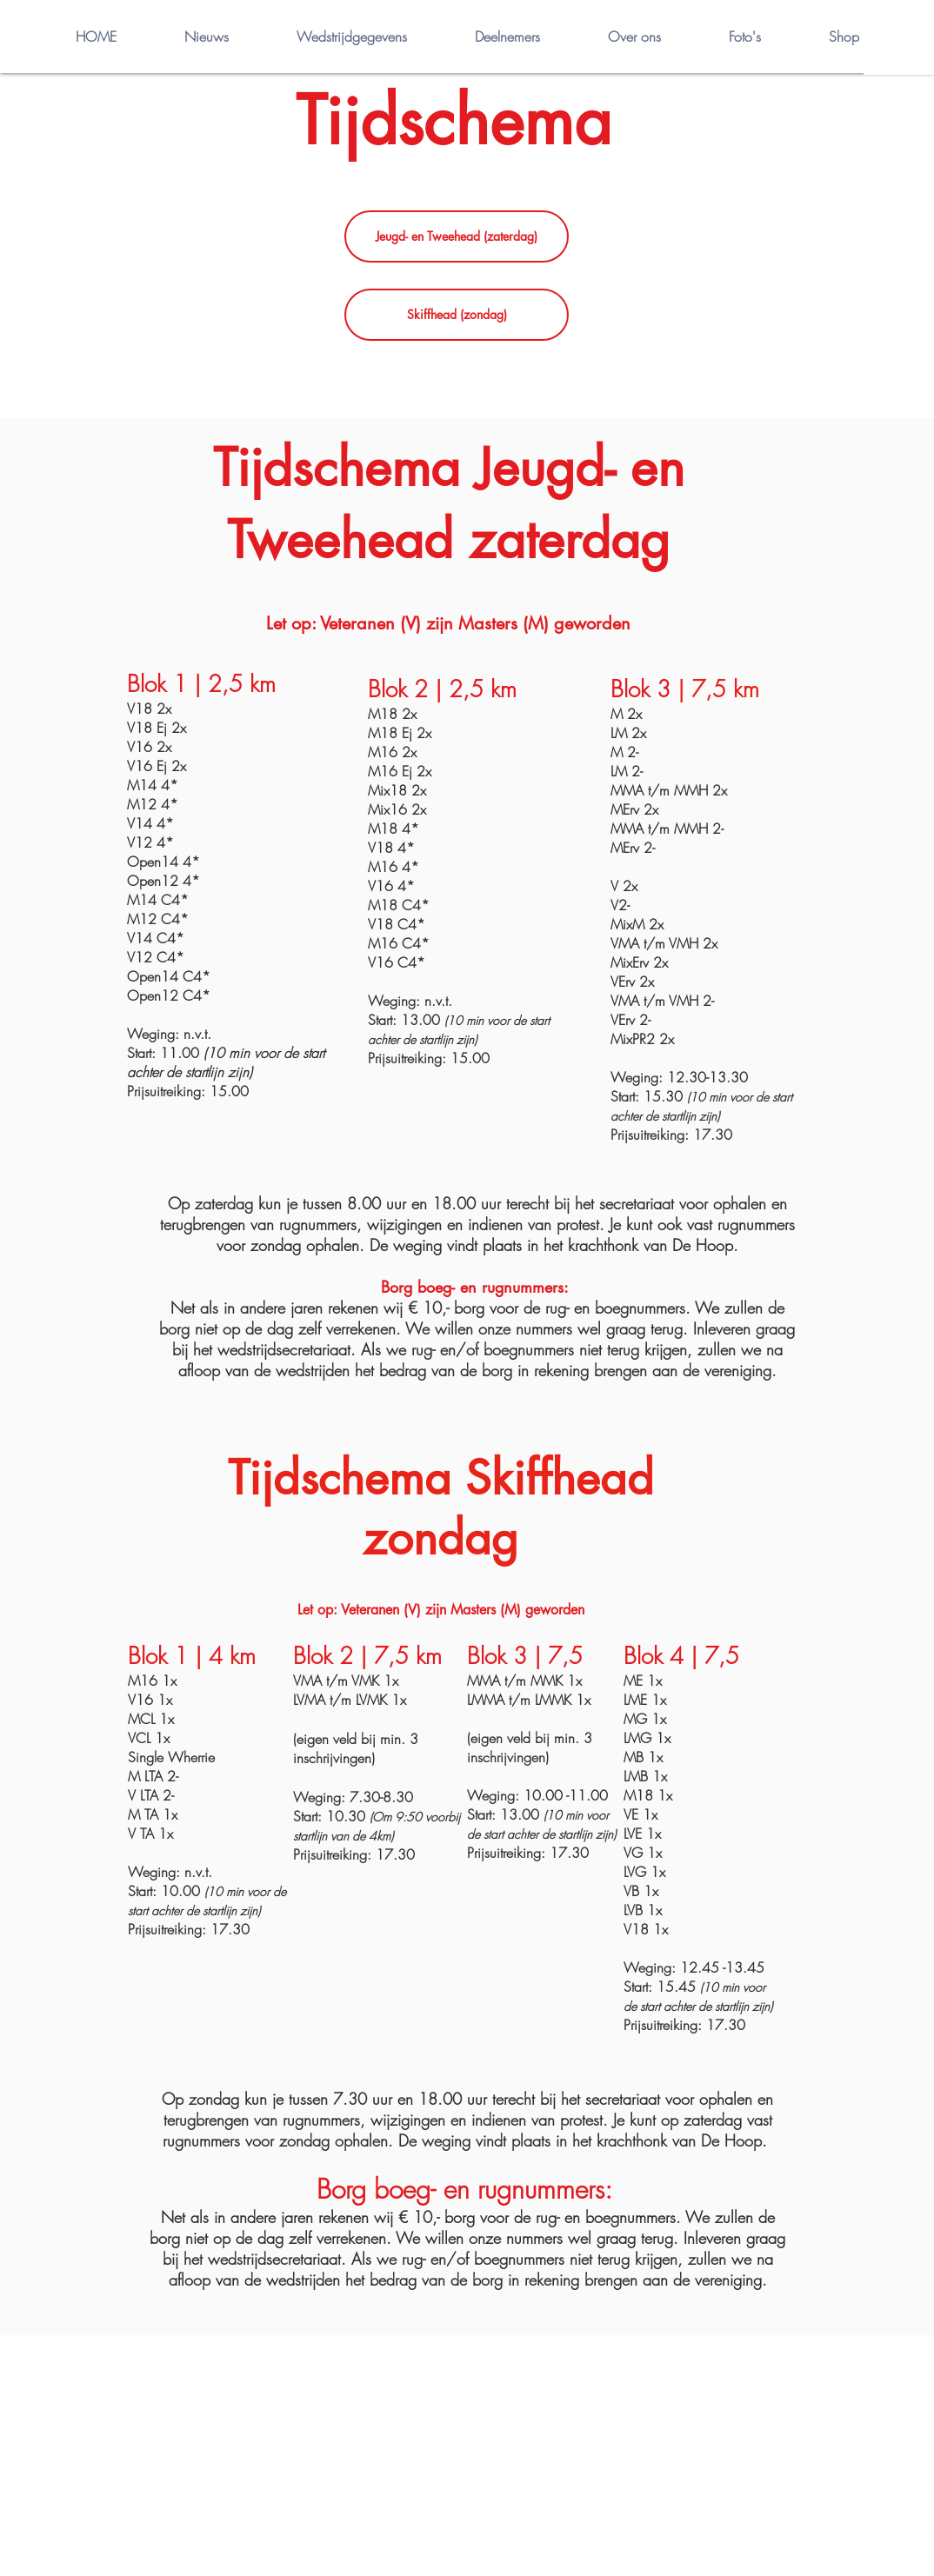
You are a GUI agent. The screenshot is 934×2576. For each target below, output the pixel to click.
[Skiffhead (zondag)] (456, 315)
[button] (899, 38)
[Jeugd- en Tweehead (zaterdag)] (456, 236)
